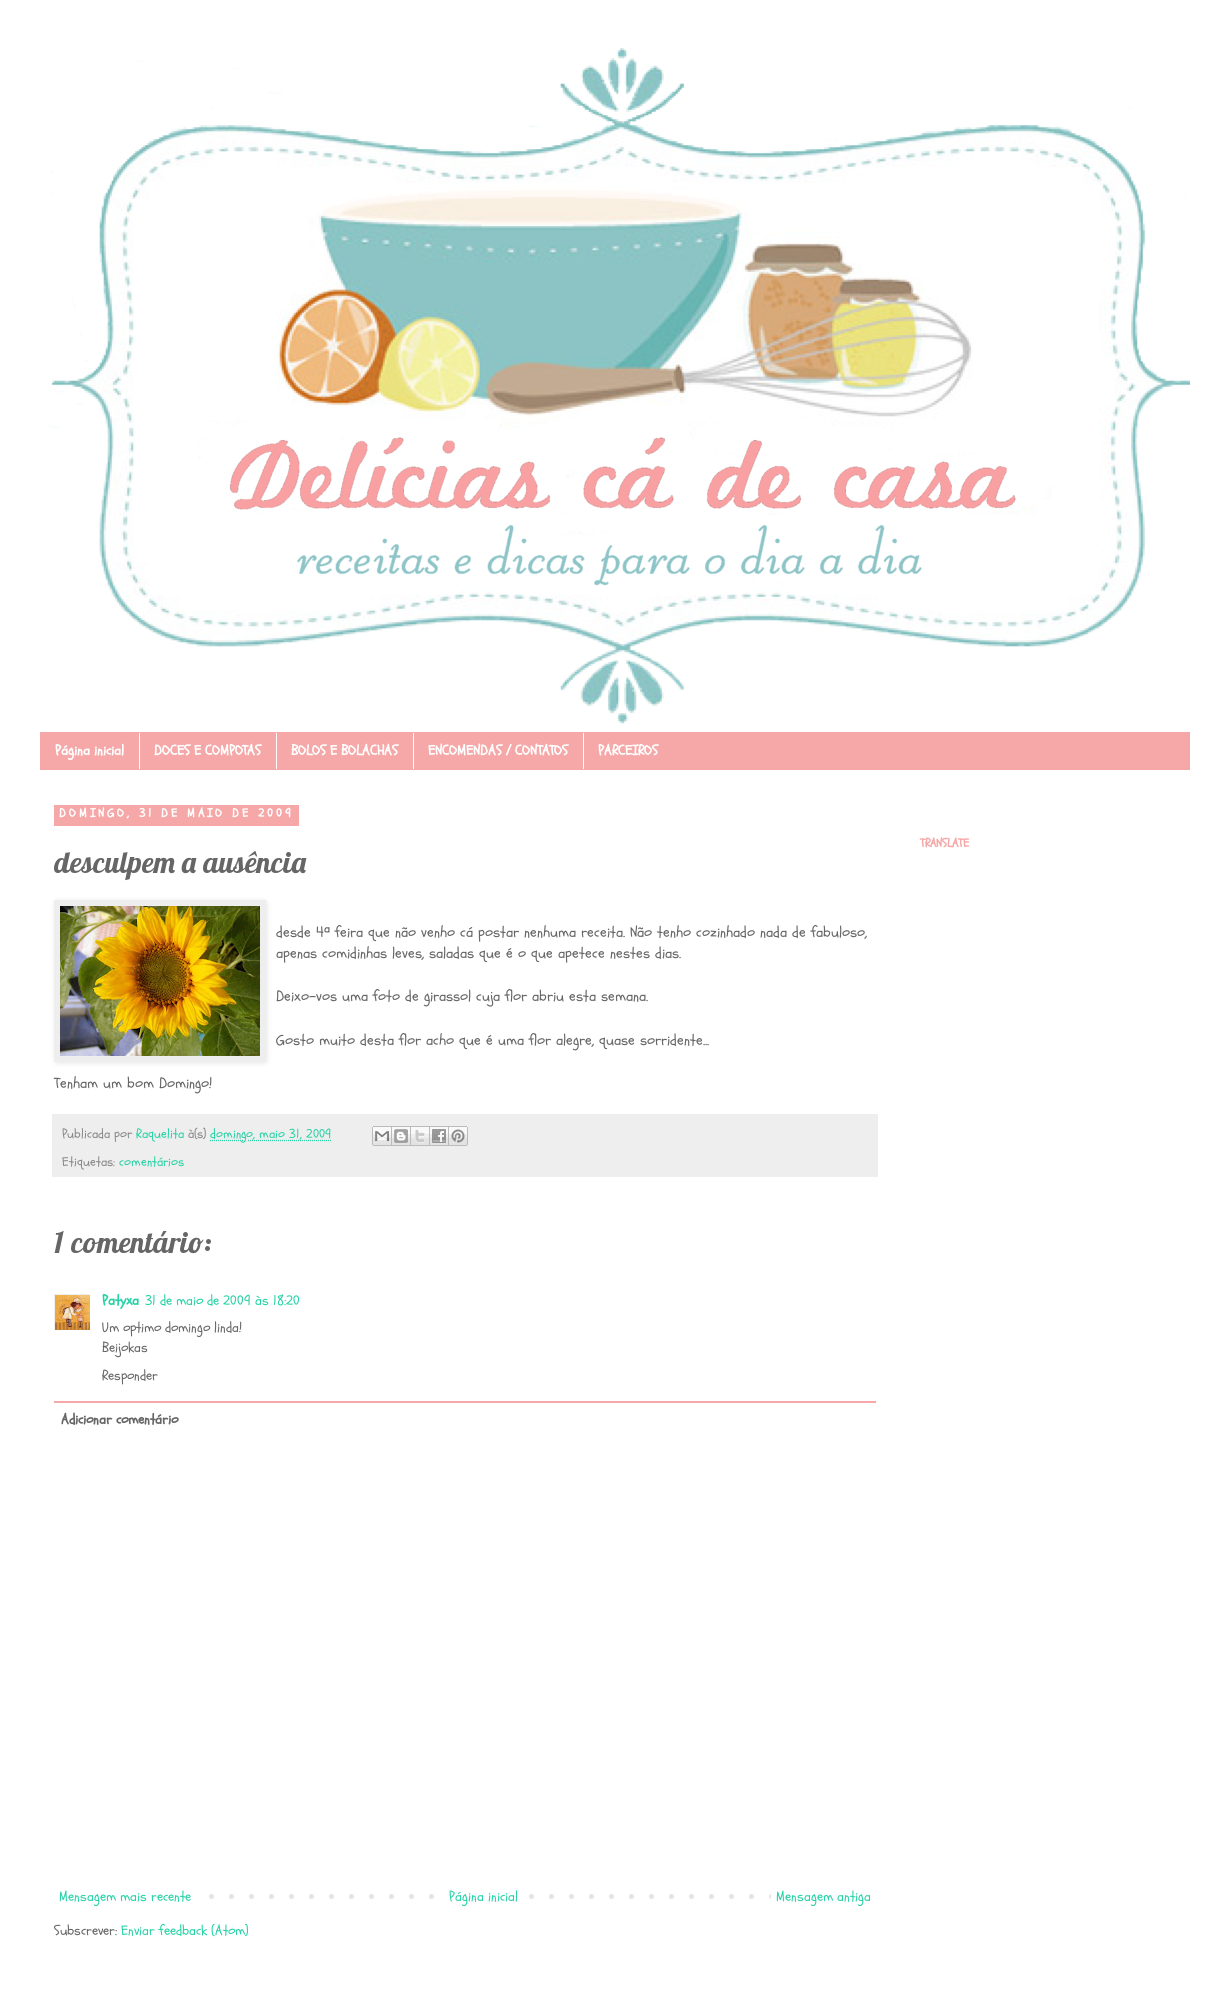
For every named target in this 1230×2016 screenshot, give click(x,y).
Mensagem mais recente (125, 1896)
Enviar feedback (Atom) (185, 1930)
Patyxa (120, 1300)
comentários (151, 1162)
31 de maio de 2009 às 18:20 (222, 1300)
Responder (130, 1375)
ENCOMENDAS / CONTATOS (498, 750)
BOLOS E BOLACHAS (344, 750)
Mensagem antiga (823, 1896)
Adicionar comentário (119, 1419)
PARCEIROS (628, 750)
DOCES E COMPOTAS (207, 750)
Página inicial (89, 750)
